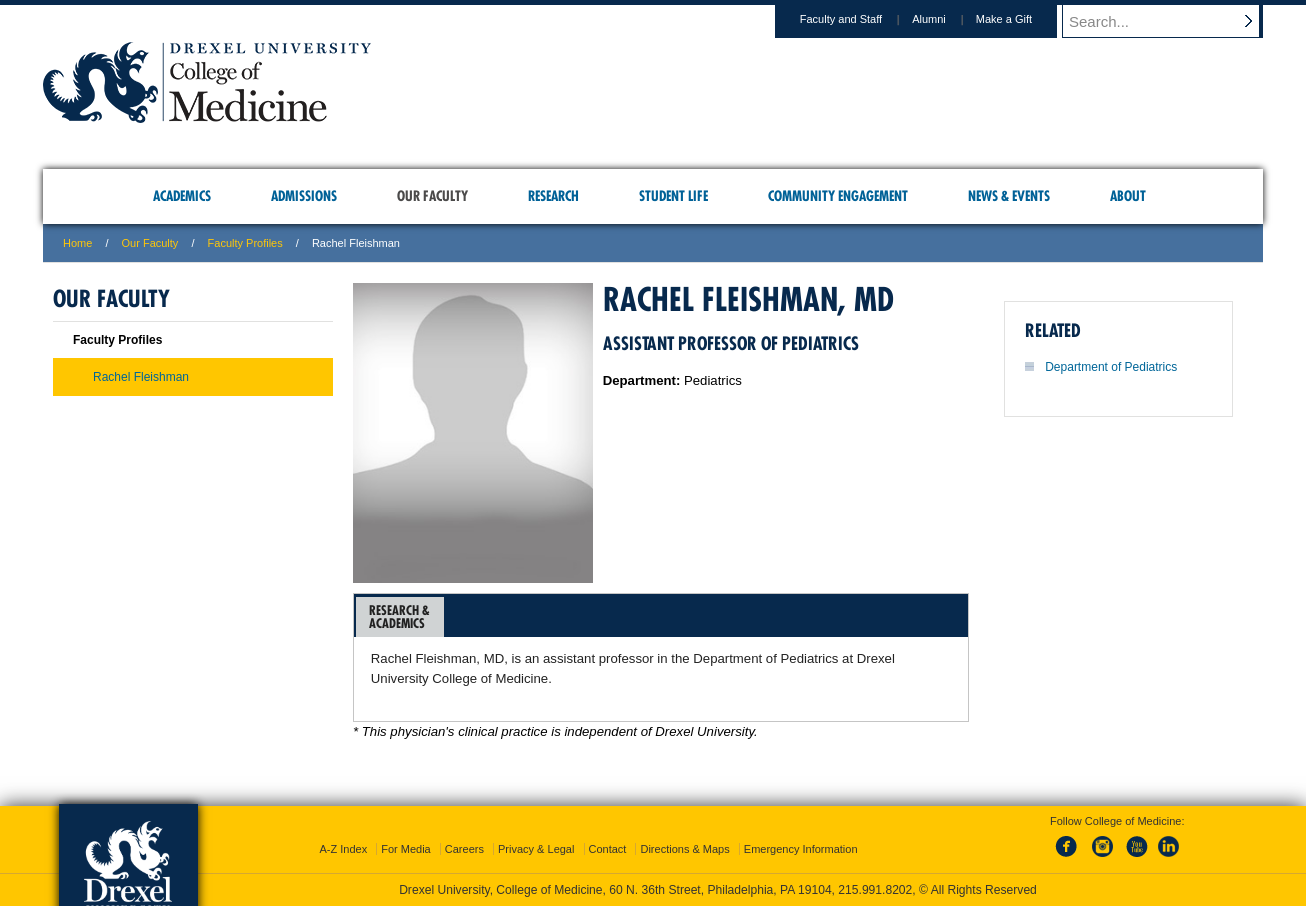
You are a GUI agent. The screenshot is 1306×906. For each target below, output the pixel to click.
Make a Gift (1023, 19)
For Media (406, 849)
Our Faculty (150, 243)
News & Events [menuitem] (1009, 196)
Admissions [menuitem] (304, 196)
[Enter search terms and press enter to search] (1172, 21)
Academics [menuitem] (182, 196)
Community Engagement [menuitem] (838, 196)
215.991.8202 (875, 890)
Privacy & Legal (536, 849)
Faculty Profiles (245, 243)
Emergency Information (801, 849)
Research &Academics (399, 616)
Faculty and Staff (860, 19)
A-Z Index (343, 849)
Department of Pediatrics (1111, 367)
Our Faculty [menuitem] (432, 196)
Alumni (948, 19)
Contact (608, 849)
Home (77, 243)
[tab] (400, 617)
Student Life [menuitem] (673, 196)
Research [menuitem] (553, 196)
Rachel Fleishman (141, 377)
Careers (464, 849)
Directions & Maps (684, 849)
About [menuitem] (1128, 196)
